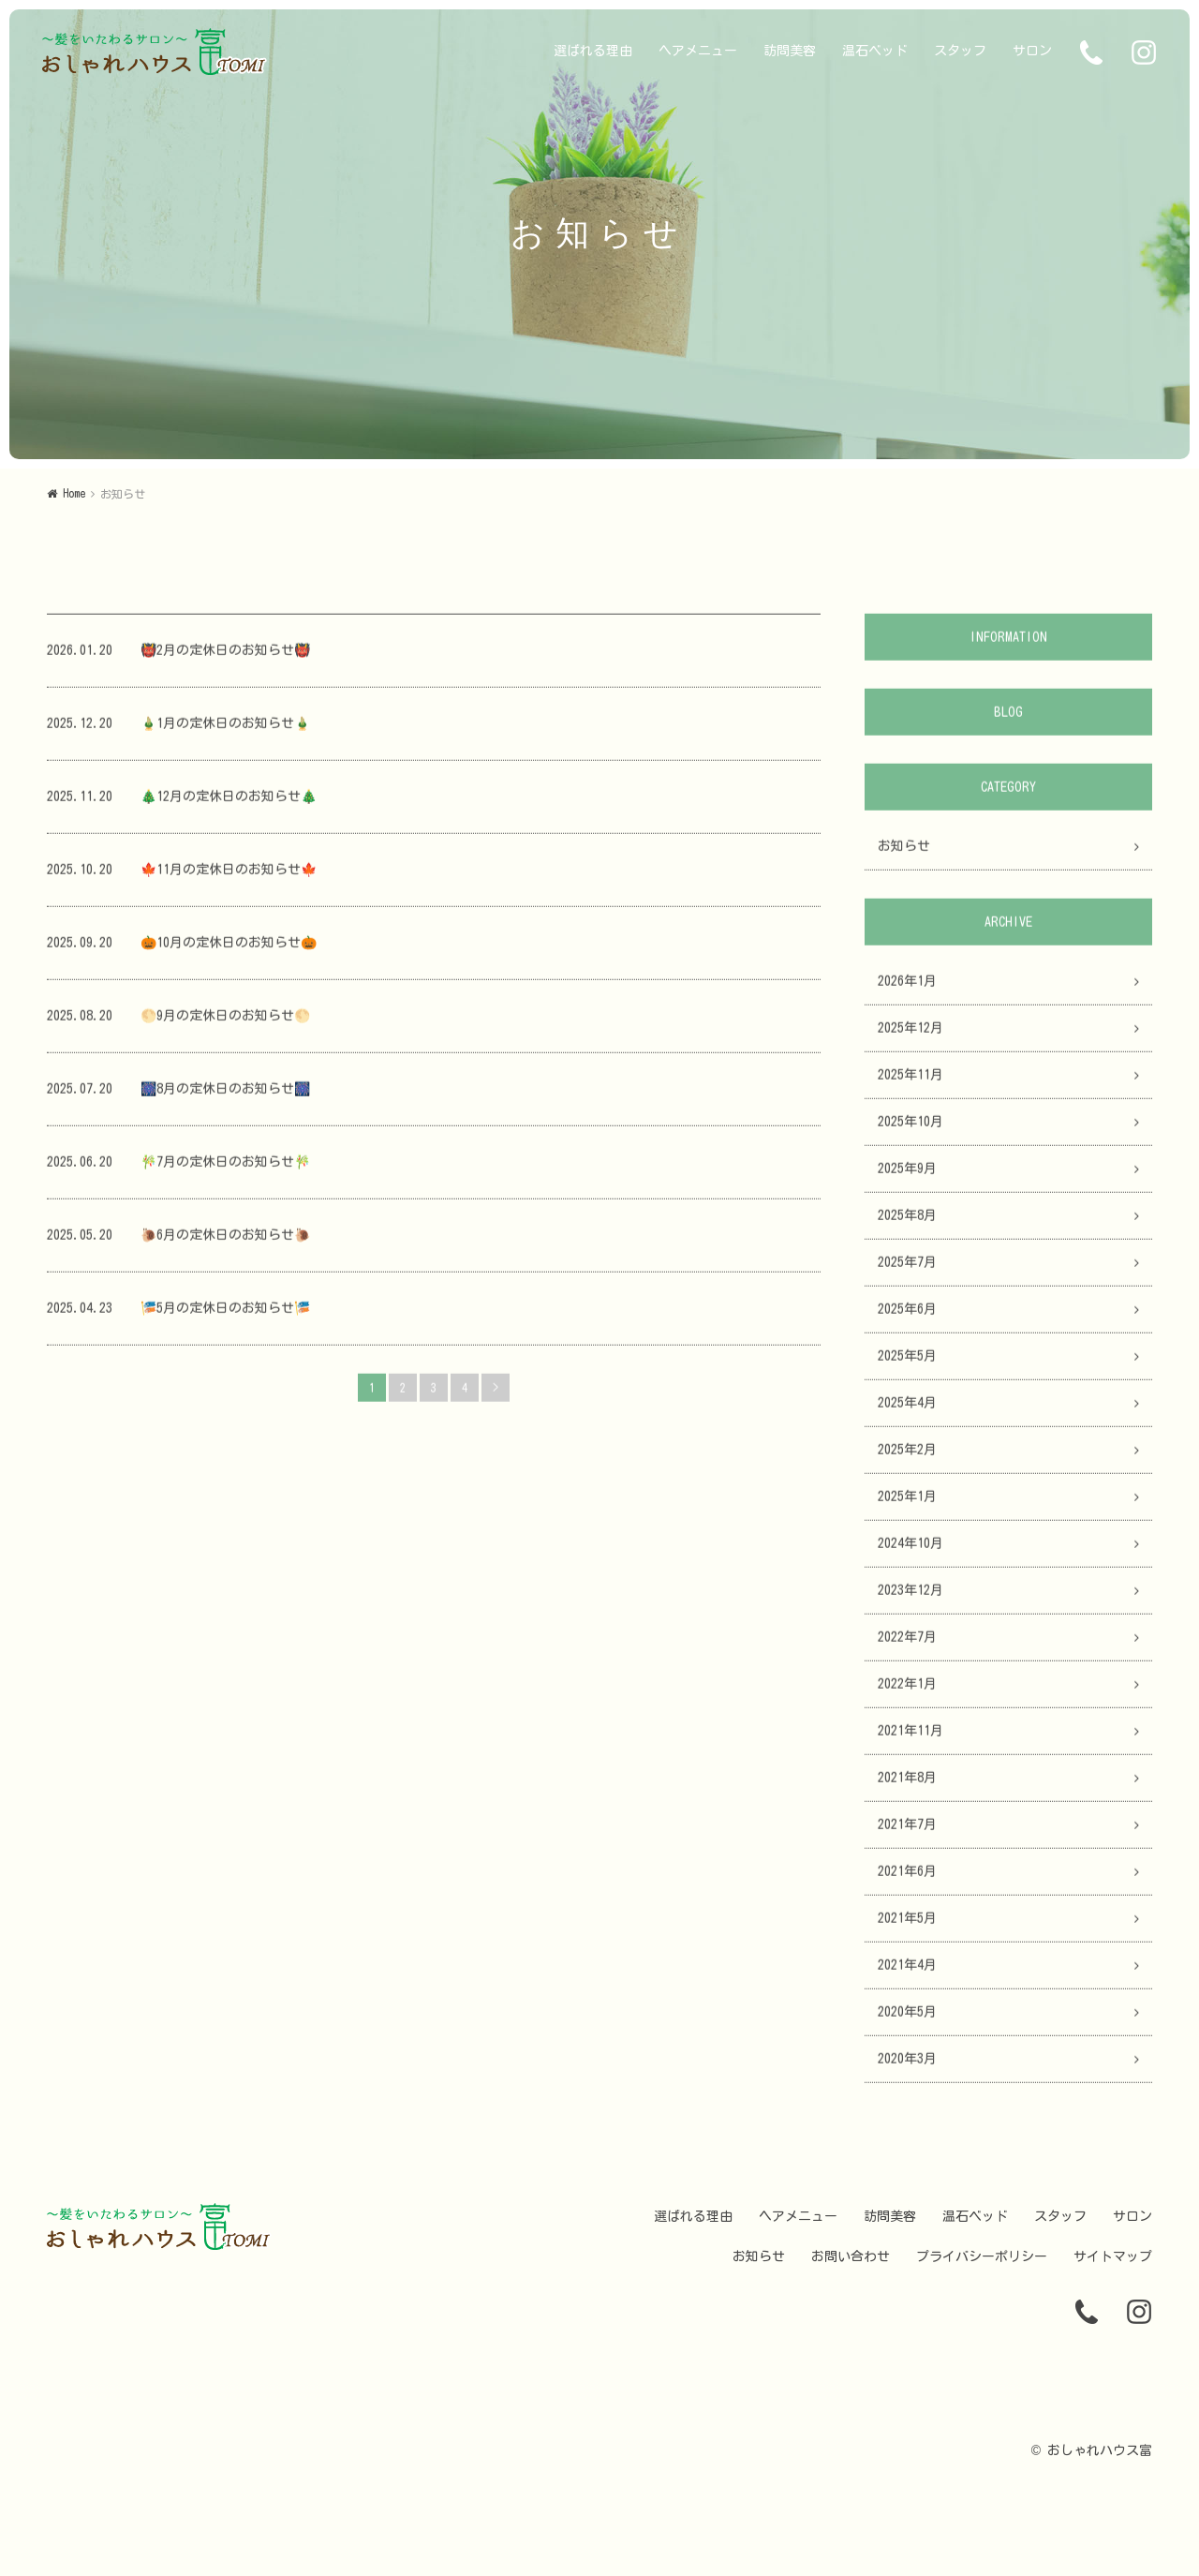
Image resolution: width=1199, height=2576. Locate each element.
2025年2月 (907, 1458)
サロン (1032, 50)
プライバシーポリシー (981, 2256)
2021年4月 (907, 1973)
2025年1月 (907, 1504)
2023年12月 (910, 1598)
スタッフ (960, 50)
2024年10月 (910, 1551)
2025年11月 (910, 1083)
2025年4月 (907, 1411)
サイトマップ (1112, 2256)
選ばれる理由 (593, 50)
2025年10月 (910, 1130)
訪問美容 (789, 50)
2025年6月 (907, 1317)
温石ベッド (875, 50)
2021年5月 (907, 1926)
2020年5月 (907, 2020)
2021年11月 (910, 1739)
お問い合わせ (850, 2256)
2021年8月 (907, 1786)
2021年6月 (907, 1879)
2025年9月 (907, 1177)
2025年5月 (907, 1364)
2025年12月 (910, 1036)
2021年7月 (907, 1832)
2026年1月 (907, 989)
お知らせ (904, 854)
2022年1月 (907, 1692)
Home (74, 493)
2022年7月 (907, 1645)
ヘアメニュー (698, 50)
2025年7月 (907, 1270)
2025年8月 (907, 1223)
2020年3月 (907, 2067)
